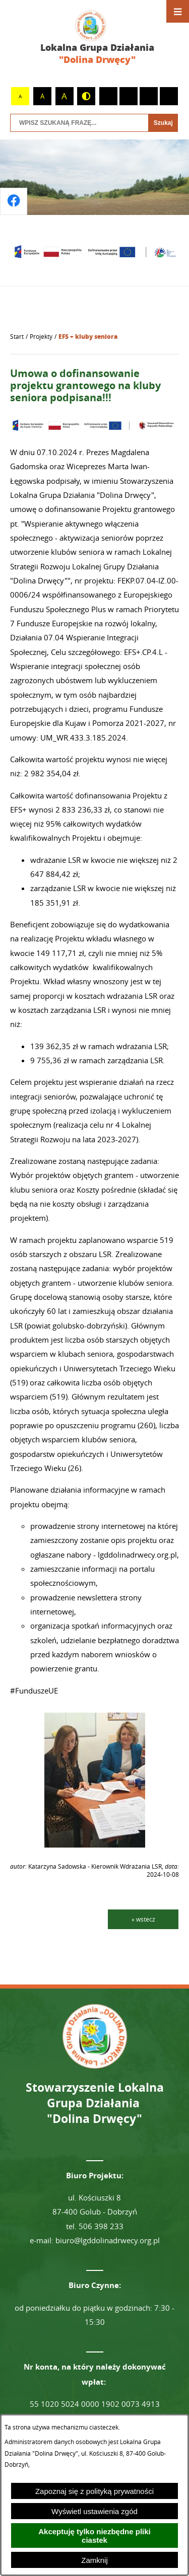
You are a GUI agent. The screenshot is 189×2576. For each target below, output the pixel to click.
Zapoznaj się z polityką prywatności (94, 2491)
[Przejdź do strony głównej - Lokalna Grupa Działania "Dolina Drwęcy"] (94, 38)
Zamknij (94, 2560)
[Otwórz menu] (177, 11)
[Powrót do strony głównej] (17, 336)
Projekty (41, 336)
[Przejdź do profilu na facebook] (13, 201)
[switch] (108, 96)
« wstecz (143, 1919)
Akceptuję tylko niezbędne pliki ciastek (94, 2535)
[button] (94, 1844)
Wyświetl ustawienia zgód (94, 2511)
